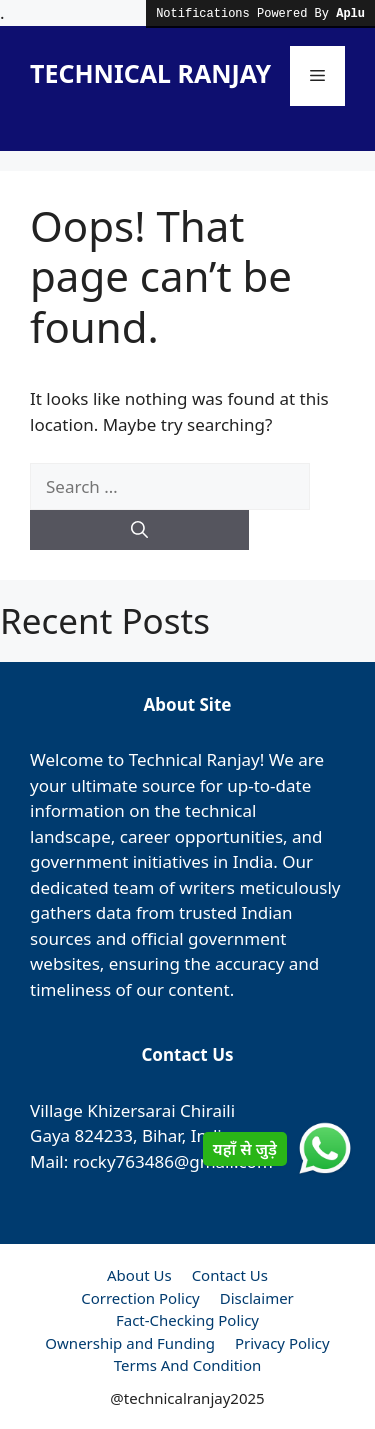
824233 (104, 1135)
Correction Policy (140, 1298)
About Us (139, 1275)
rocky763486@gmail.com (173, 1161)
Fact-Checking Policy (187, 1320)
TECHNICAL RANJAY (150, 73)
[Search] (139, 530)
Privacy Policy (282, 1343)
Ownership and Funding (130, 1343)
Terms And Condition (188, 1365)
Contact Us (230, 1275)
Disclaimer (257, 1298)
